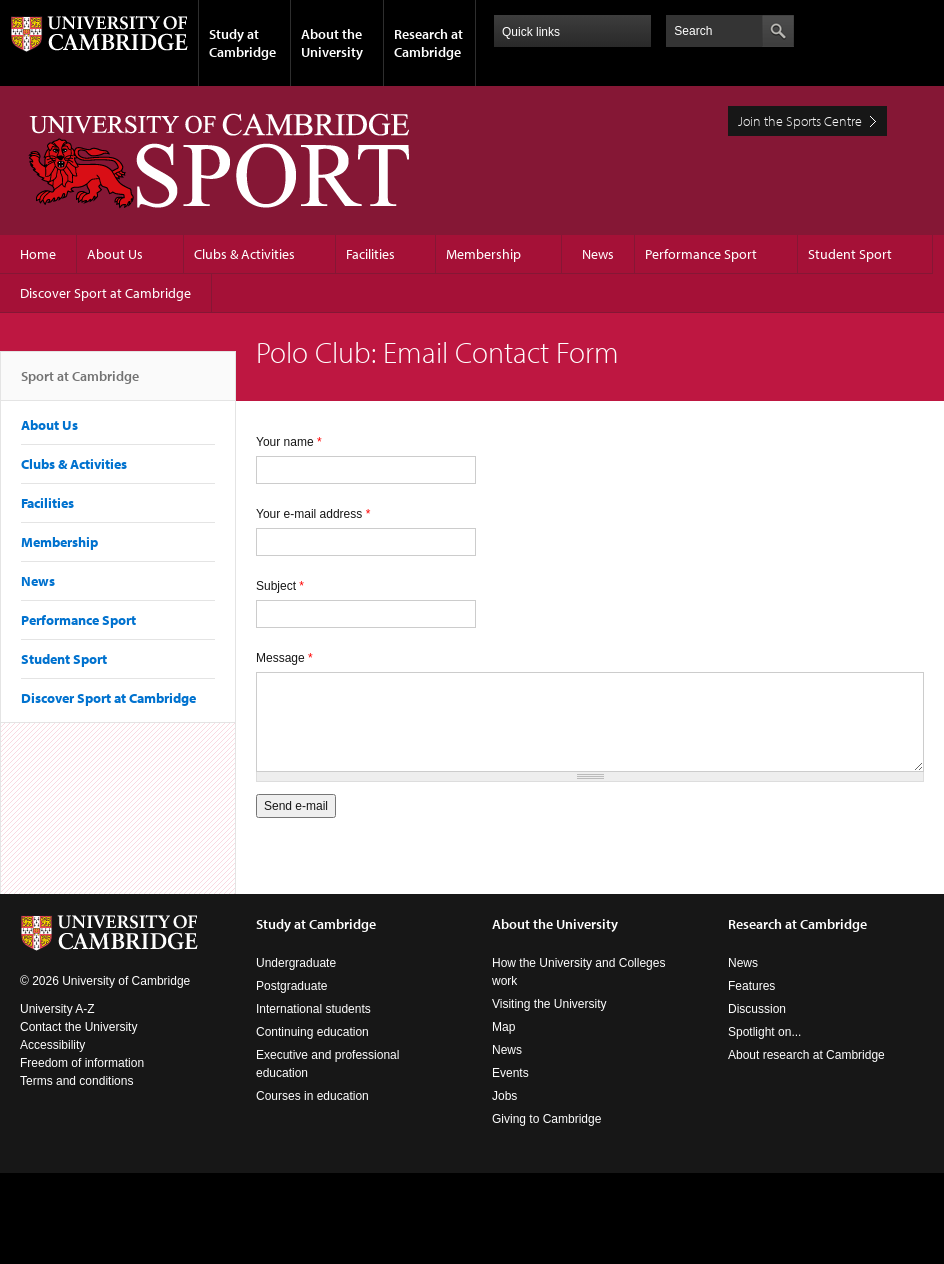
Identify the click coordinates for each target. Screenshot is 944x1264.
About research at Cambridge (806, 1055)
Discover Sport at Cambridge (105, 293)
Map (503, 1027)
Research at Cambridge (428, 43)
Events (510, 1073)
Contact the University (78, 1027)
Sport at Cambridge (80, 384)
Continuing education (312, 1032)
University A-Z (57, 1009)
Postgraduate (291, 986)
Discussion (757, 1009)
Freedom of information (82, 1063)
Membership (483, 254)
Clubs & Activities (244, 254)
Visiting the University (549, 1004)
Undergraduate (296, 963)
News (598, 254)
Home (38, 254)
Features (751, 986)
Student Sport (850, 254)
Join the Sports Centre (800, 121)
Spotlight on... (764, 1032)
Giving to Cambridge (546, 1119)
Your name (289, 442)
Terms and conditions (76, 1081)
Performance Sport (701, 254)
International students (313, 1009)
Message (284, 658)
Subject (280, 586)
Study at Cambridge (242, 43)
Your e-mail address (313, 514)
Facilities (370, 254)
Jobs (504, 1096)
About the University (332, 43)
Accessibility (52, 1045)
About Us (115, 254)
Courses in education (312, 1096)
